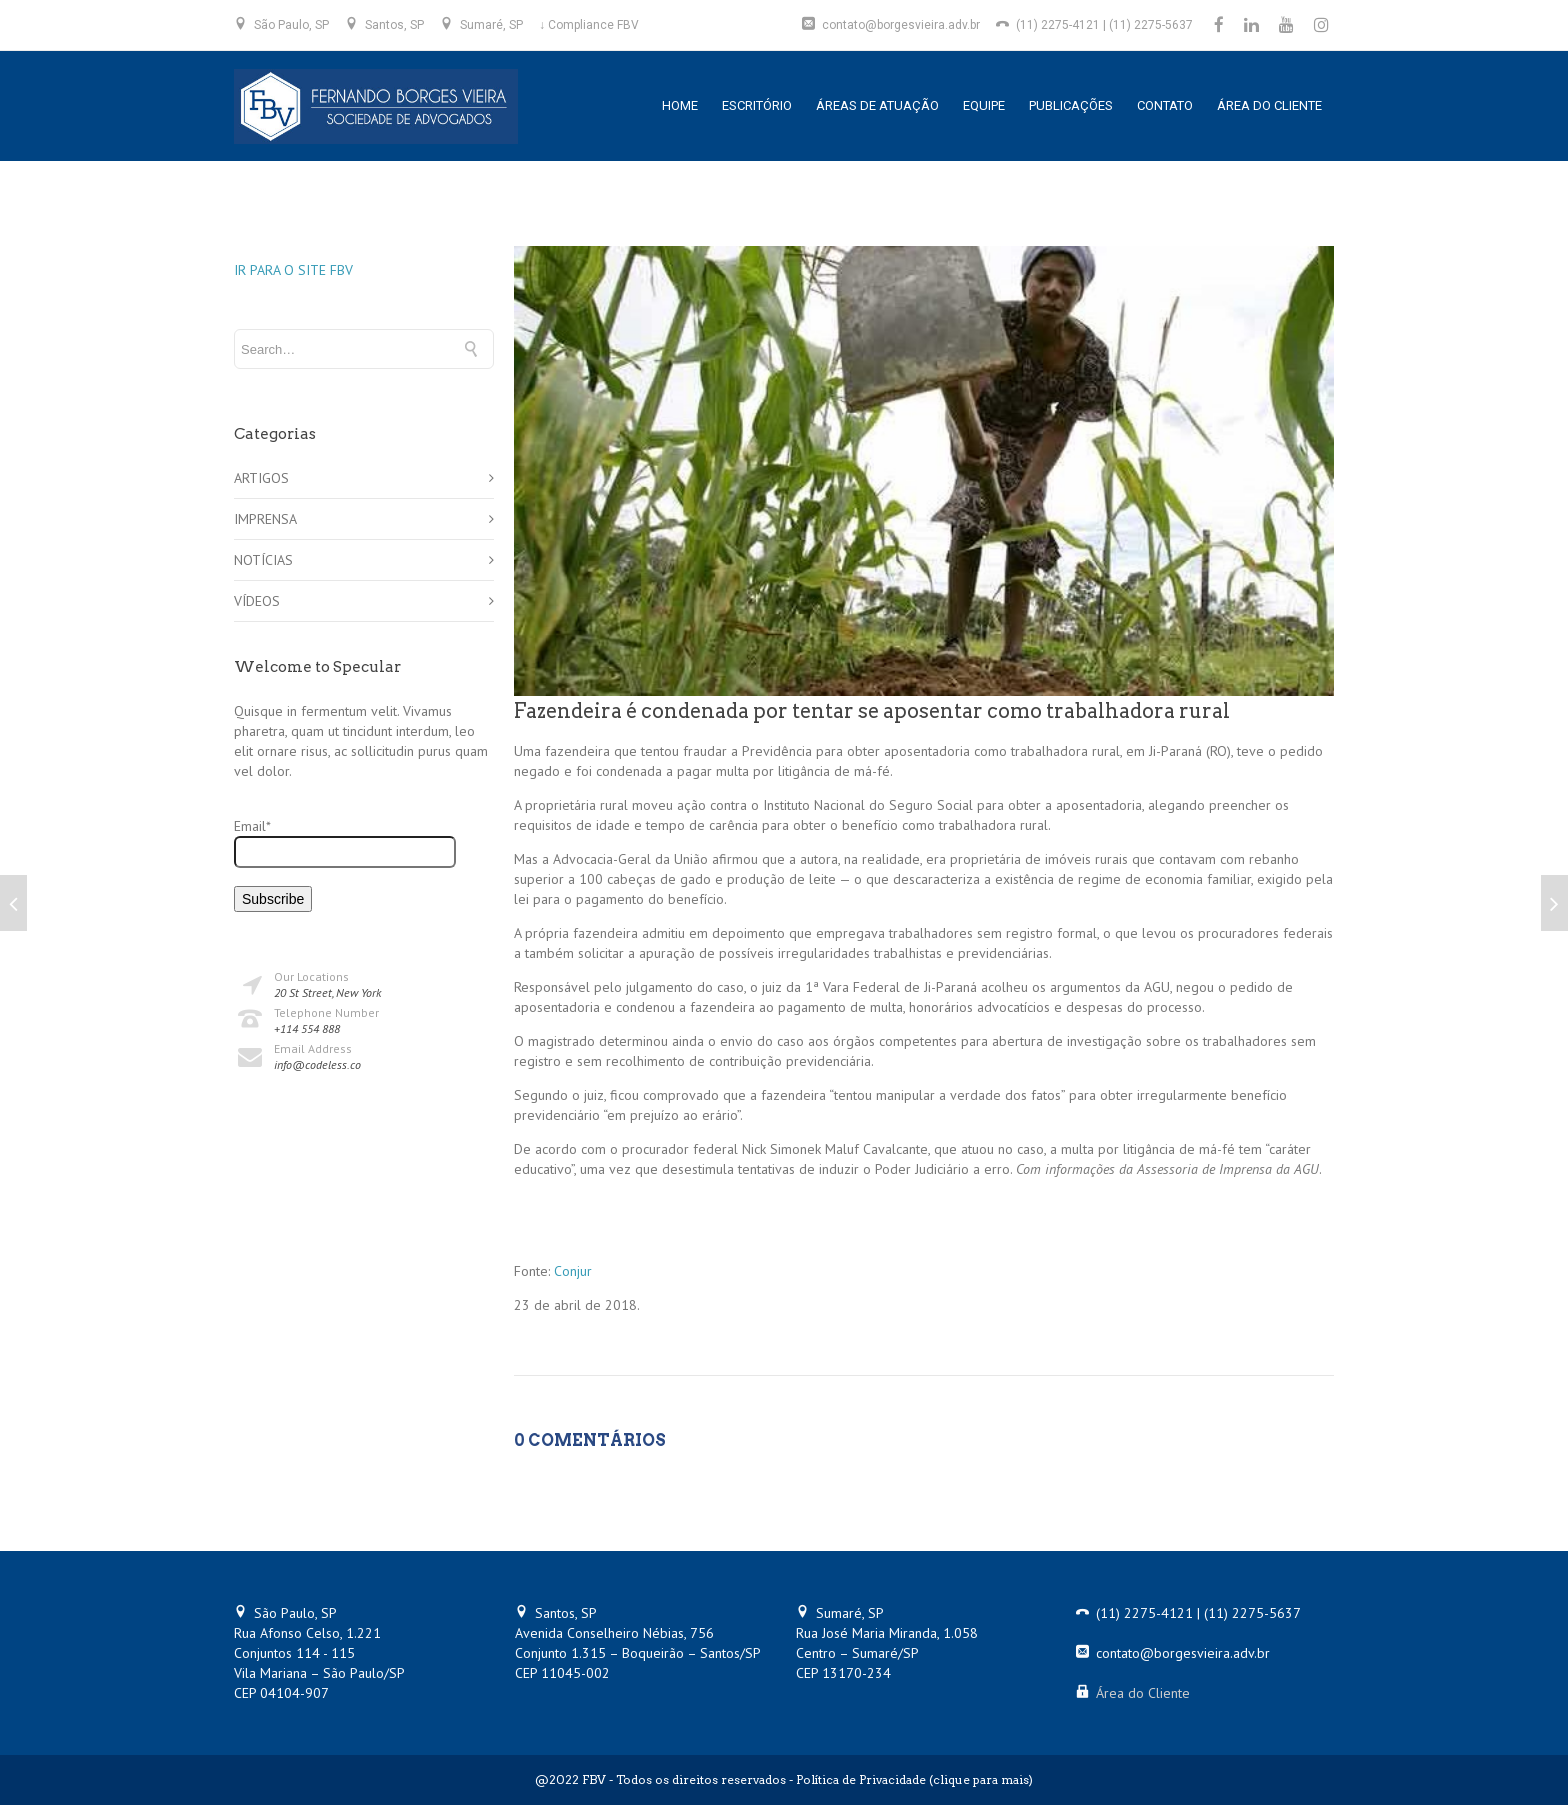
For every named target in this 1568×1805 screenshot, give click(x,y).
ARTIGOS (261, 478)
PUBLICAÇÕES (1071, 105)
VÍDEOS (257, 601)
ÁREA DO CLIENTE (1269, 105)
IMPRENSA (265, 519)
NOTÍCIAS (263, 560)
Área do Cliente (1143, 1693)
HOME (680, 105)
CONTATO (1165, 105)
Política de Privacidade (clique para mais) (914, 1779)
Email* (345, 842)
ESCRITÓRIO (757, 105)
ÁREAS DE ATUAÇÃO (877, 105)
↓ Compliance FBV (589, 25)
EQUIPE (984, 105)
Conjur (573, 1271)
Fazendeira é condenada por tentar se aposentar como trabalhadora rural (872, 711)
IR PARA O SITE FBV (293, 270)
